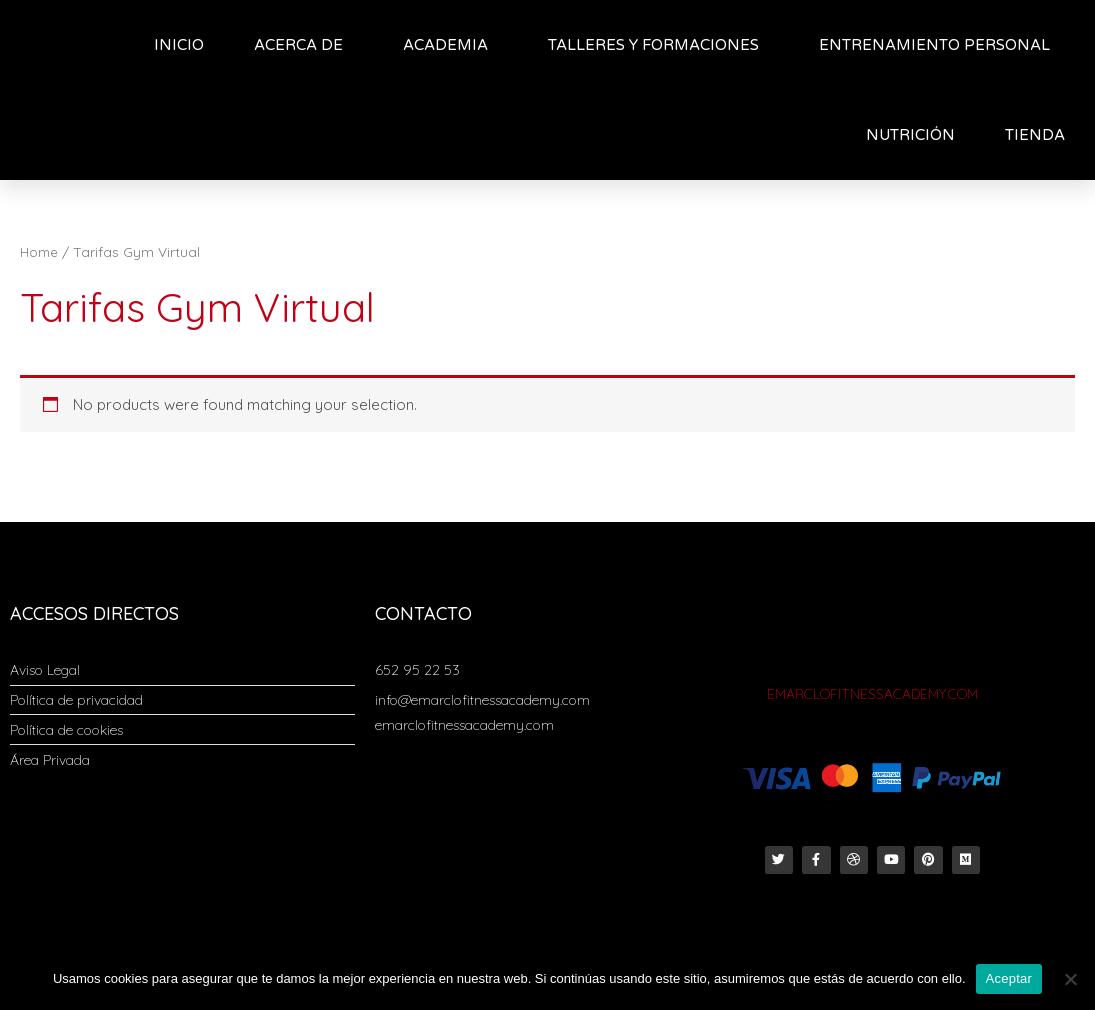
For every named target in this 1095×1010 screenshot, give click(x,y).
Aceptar (1009, 978)
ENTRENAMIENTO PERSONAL (934, 45)
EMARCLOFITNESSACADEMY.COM (872, 694)
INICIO (179, 45)
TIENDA (1040, 135)
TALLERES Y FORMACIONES (658, 45)
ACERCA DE (303, 45)
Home (40, 251)
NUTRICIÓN (910, 135)
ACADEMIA (450, 45)
